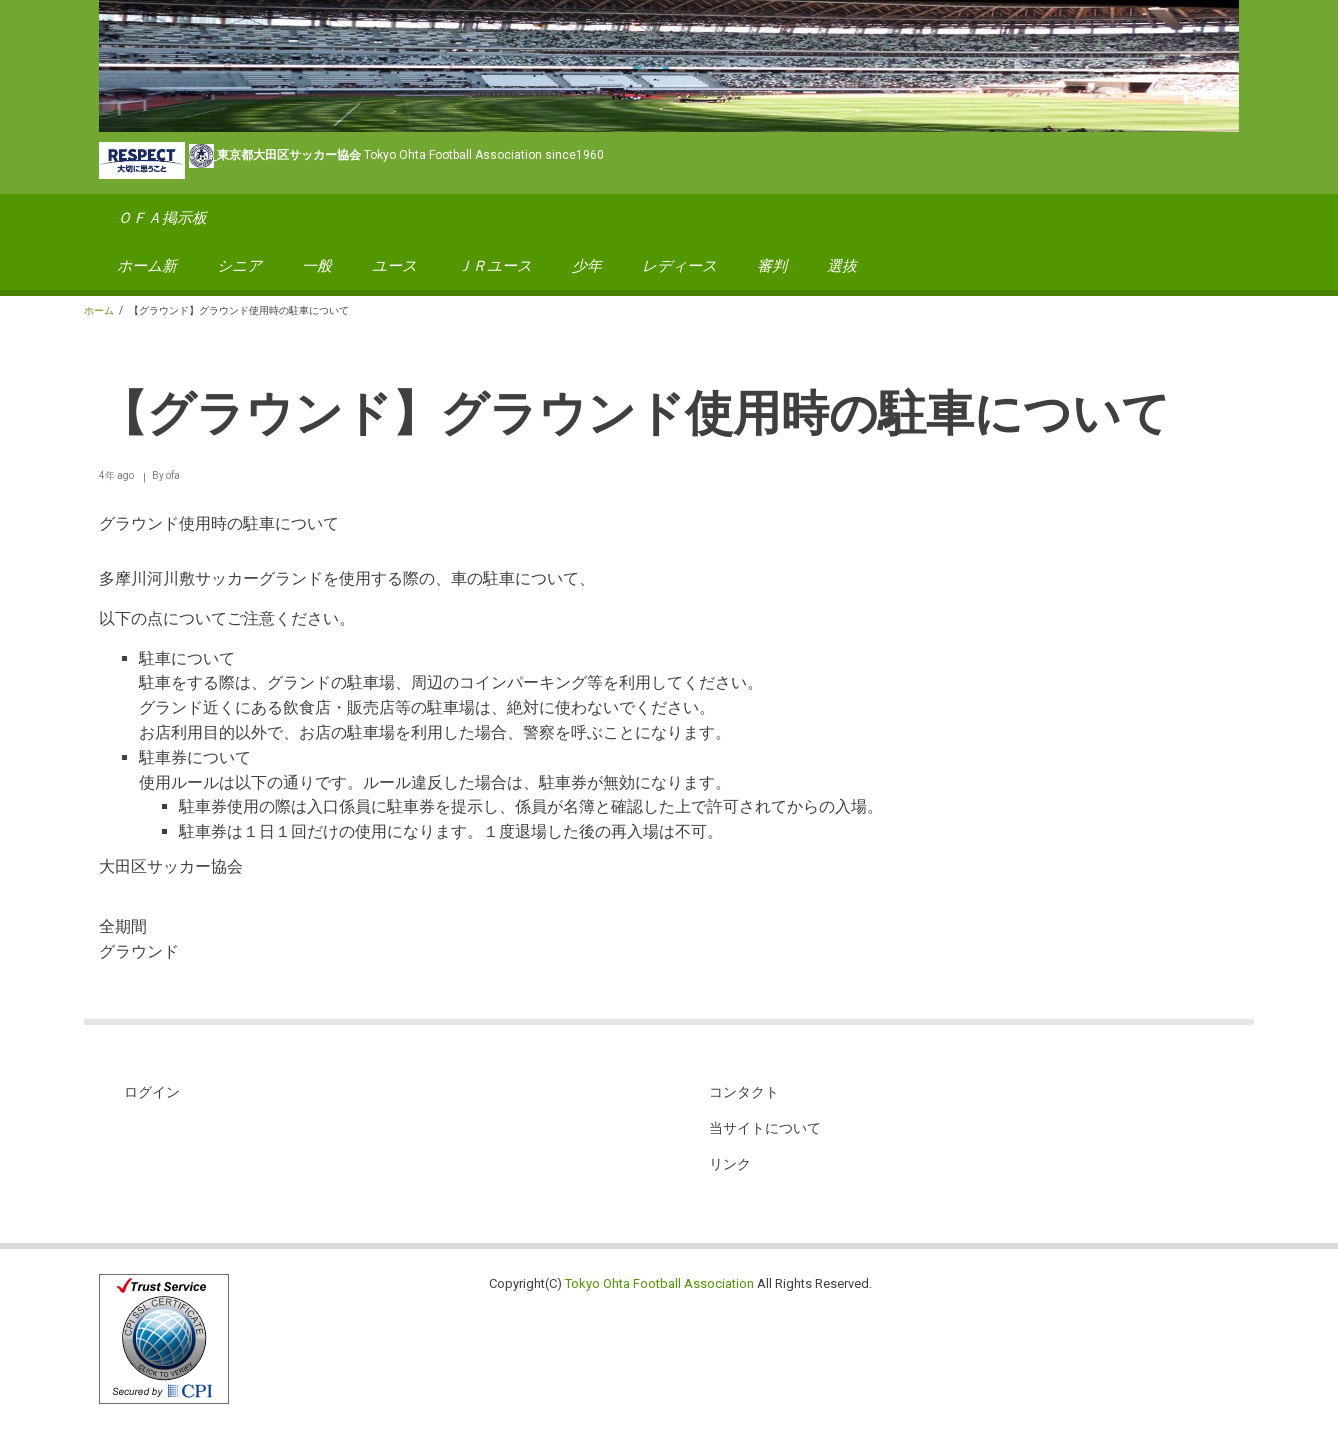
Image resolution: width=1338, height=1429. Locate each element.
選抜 (842, 266)
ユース (394, 266)
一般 (317, 266)
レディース (679, 266)
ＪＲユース (494, 266)
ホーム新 (147, 266)
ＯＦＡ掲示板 (162, 218)
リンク (730, 1164)
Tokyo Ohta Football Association (659, 1283)
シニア (239, 266)
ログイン (152, 1092)
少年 (587, 266)
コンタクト (744, 1092)
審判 (772, 266)
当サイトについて (765, 1128)
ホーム (99, 310)
